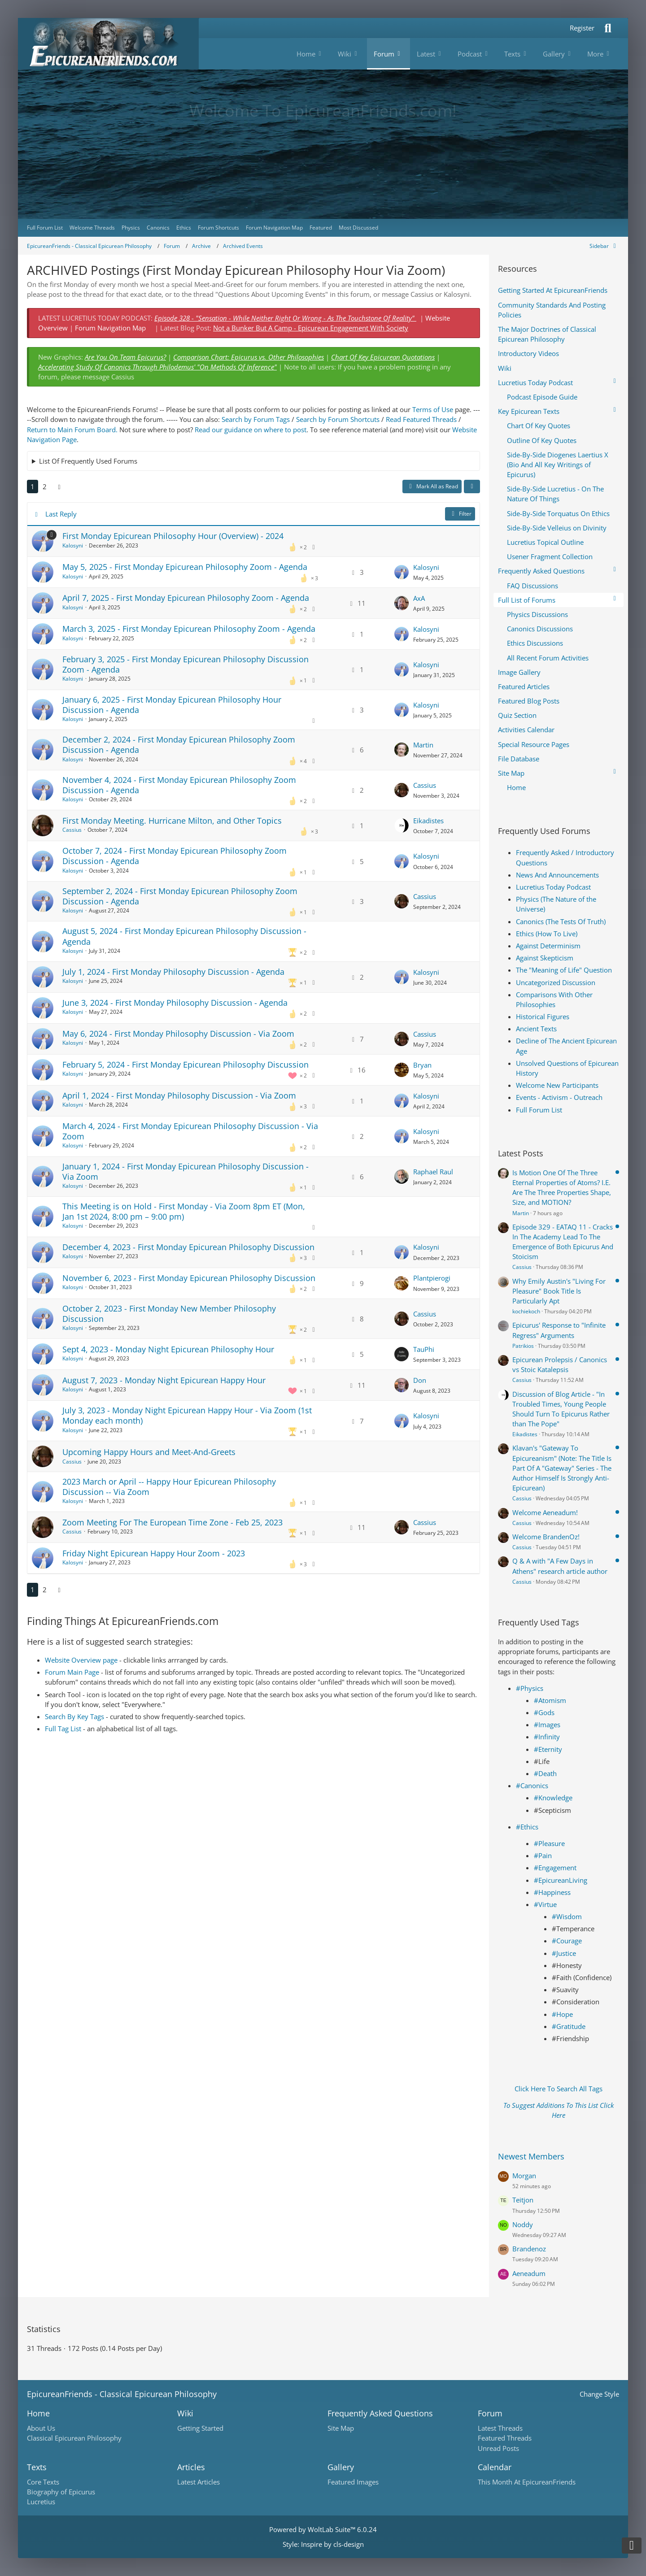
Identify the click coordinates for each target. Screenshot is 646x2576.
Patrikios (523, 1346)
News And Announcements (557, 874)
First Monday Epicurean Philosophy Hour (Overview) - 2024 (173, 535)
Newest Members (531, 2156)
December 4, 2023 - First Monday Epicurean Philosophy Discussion (188, 1247)
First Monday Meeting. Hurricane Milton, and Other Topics (172, 820)
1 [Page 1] (33, 486)
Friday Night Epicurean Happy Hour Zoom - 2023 (153, 1553)
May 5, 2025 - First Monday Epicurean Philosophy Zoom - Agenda (184, 566)
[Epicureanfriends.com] (108, 44)
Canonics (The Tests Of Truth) (561, 921)
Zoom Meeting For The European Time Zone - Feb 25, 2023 (172, 1522)
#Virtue (545, 1904)
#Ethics (527, 1826)
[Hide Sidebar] (604, 246)
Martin (423, 744)
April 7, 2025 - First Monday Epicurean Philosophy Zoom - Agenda (185, 597)
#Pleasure (549, 1843)
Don (419, 1380)
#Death (545, 1773)
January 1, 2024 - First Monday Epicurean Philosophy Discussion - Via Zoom (185, 1171)
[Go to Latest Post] (401, 572)
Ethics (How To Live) (546, 933)
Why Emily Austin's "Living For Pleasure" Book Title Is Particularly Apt (559, 1291)
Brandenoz (529, 2248)
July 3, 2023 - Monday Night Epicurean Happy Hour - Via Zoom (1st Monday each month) (187, 1415)
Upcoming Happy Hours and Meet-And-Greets (149, 1452)
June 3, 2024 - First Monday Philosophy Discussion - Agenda (175, 1002)
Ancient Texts (536, 1028)
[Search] (608, 28)
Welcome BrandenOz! (546, 1536)
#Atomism (550, 1700)
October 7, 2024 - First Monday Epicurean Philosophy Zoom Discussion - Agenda (174, 855)
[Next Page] (59, 486)
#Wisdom (567, 1916)
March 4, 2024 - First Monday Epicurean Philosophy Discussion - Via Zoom (190, 1131)
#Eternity (548, 1749)
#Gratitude (568, 2026)
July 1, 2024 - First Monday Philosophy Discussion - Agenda (173, 971)
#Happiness (552, 1892)
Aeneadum (529, 2273)
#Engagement (555, 1867)
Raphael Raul (433, 1171)
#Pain (543, 1855)
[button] (472, 486)
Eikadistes (428, 820)
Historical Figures (542, 1016)
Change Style (599, 2393)
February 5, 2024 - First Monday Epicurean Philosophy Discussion (185, 1064)
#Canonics (532, 1785)
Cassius (424, 785)
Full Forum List (539, 1109)
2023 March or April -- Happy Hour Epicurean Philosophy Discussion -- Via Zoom (169, 1486)
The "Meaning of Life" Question (564, 969)
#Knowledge (553, 1797)
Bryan (422, 1064)
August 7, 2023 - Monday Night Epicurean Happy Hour (164, 1380)
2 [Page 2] (45, 486)
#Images (547, 1724)
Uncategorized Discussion (555, 982)
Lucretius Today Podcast (553, 886)
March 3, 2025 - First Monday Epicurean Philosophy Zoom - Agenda (188, 628)
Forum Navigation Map (110, 327)
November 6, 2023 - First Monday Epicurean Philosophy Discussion (188, 1278)
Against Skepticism (544, 957)
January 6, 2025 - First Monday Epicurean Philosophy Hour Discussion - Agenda (171, 704)
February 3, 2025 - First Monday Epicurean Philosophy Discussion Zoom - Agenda (185, 664)
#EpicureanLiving (560, 1880)
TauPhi (423, 1349)
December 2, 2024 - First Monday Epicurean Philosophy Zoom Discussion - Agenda (178, 744)
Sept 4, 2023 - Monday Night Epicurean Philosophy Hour (168, 1349)
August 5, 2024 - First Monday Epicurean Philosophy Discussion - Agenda (184, 936)
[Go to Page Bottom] (632, 2545)
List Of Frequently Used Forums (88, 460)
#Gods (544, 1712)
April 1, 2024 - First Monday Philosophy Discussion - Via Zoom (179, 1095)
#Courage (567, 1940)
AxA (419, 598)
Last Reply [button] (61, 513)
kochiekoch (526, 1311)
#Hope (562, 2014)
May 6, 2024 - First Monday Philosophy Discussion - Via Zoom (178, 1033)
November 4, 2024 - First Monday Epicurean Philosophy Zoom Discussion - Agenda (179, 784)
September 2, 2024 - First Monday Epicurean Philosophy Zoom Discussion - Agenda (179, 896)
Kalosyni (72, 545)
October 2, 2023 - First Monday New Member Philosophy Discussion (169, 1313)
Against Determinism (548, 945)
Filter (460, 513)
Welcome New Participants (557, 1085)
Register (582, 27)
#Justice (564, 1953)
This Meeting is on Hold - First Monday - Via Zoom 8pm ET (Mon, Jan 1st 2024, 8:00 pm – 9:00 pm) (183, 1211)
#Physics (529, 1688)
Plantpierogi (431, 1277)
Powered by (323, 2529)
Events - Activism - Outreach (559, 1097)
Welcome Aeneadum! (545, 1512)
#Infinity (547, 1736)
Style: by (323, 2544)
